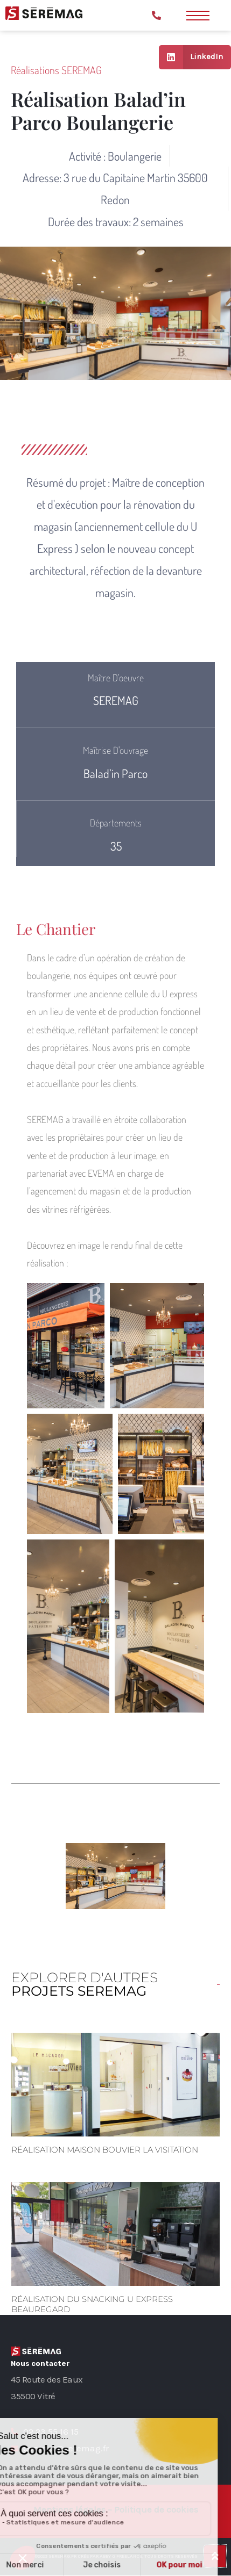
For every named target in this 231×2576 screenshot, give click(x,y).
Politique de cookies (156, 2509)
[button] (65, 1345)
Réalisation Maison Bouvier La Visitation (104, 2150)
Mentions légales (69, 2509)
